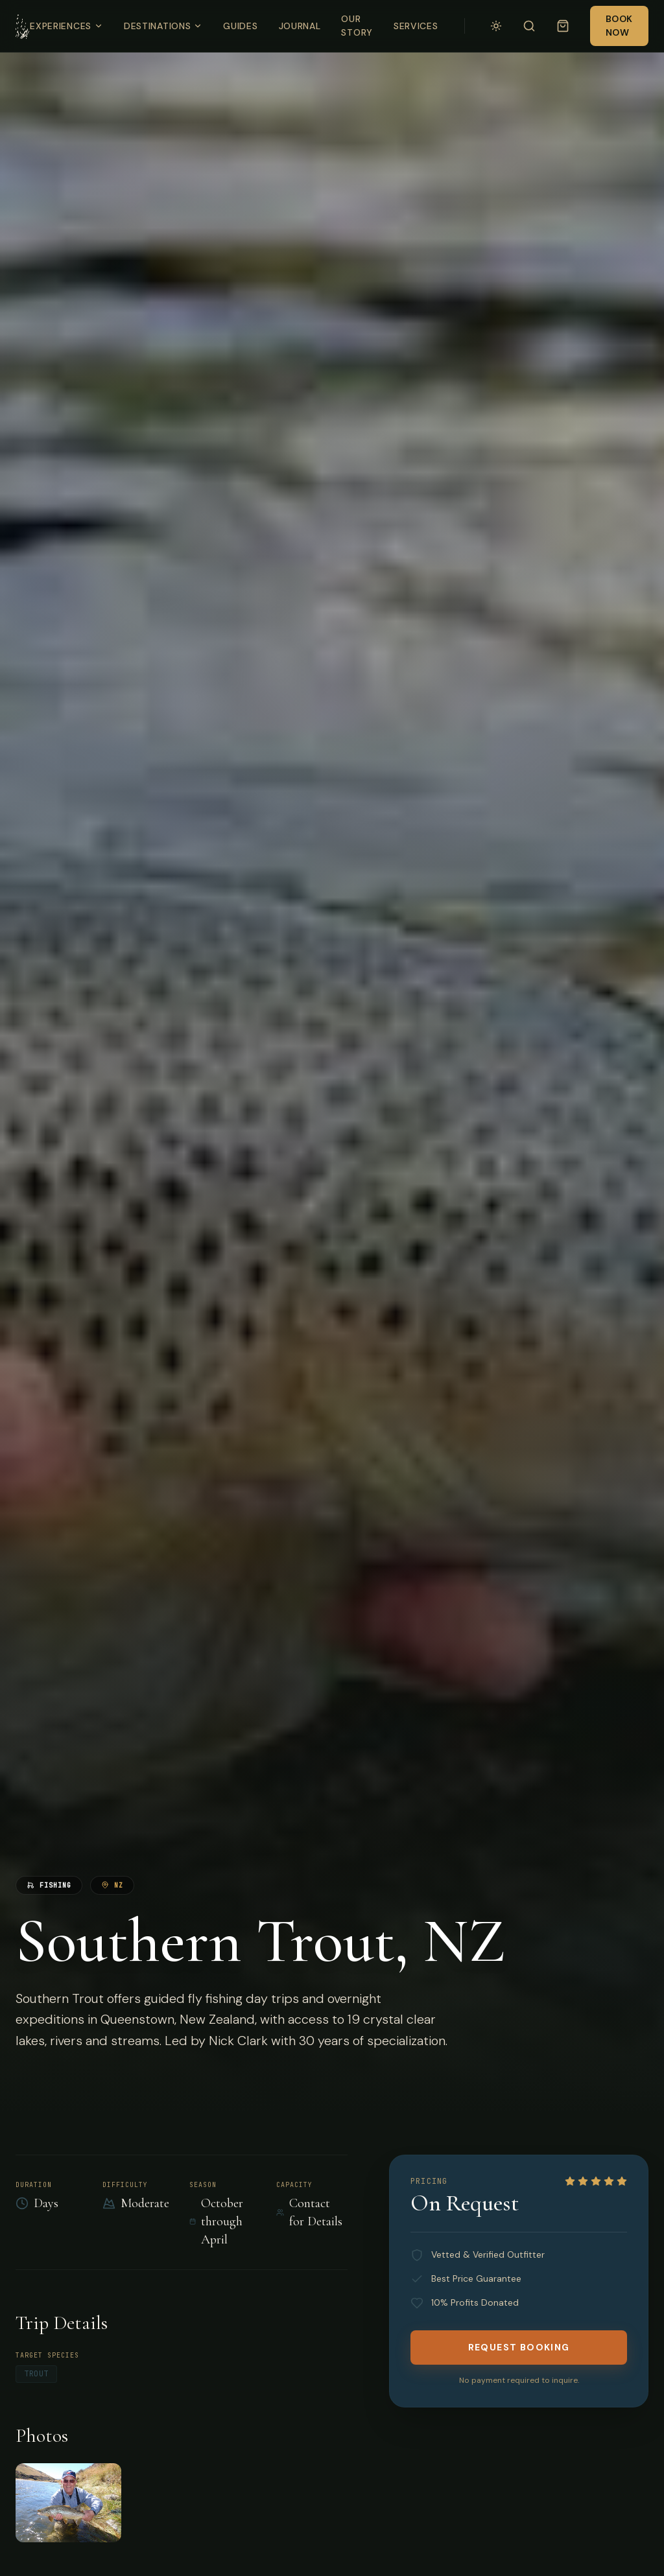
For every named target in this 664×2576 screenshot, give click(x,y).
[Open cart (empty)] (562, 25)
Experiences (66, 26)
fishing (49, 1885)
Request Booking (519, 2347)
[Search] (529, 25)
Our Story (357, 25)
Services (416, 26)
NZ (112, 1885)
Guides (240, 26)
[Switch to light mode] (496, 26)
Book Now (619, 25)
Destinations (163, 26)
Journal (300, 26)
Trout (36, 2374)
